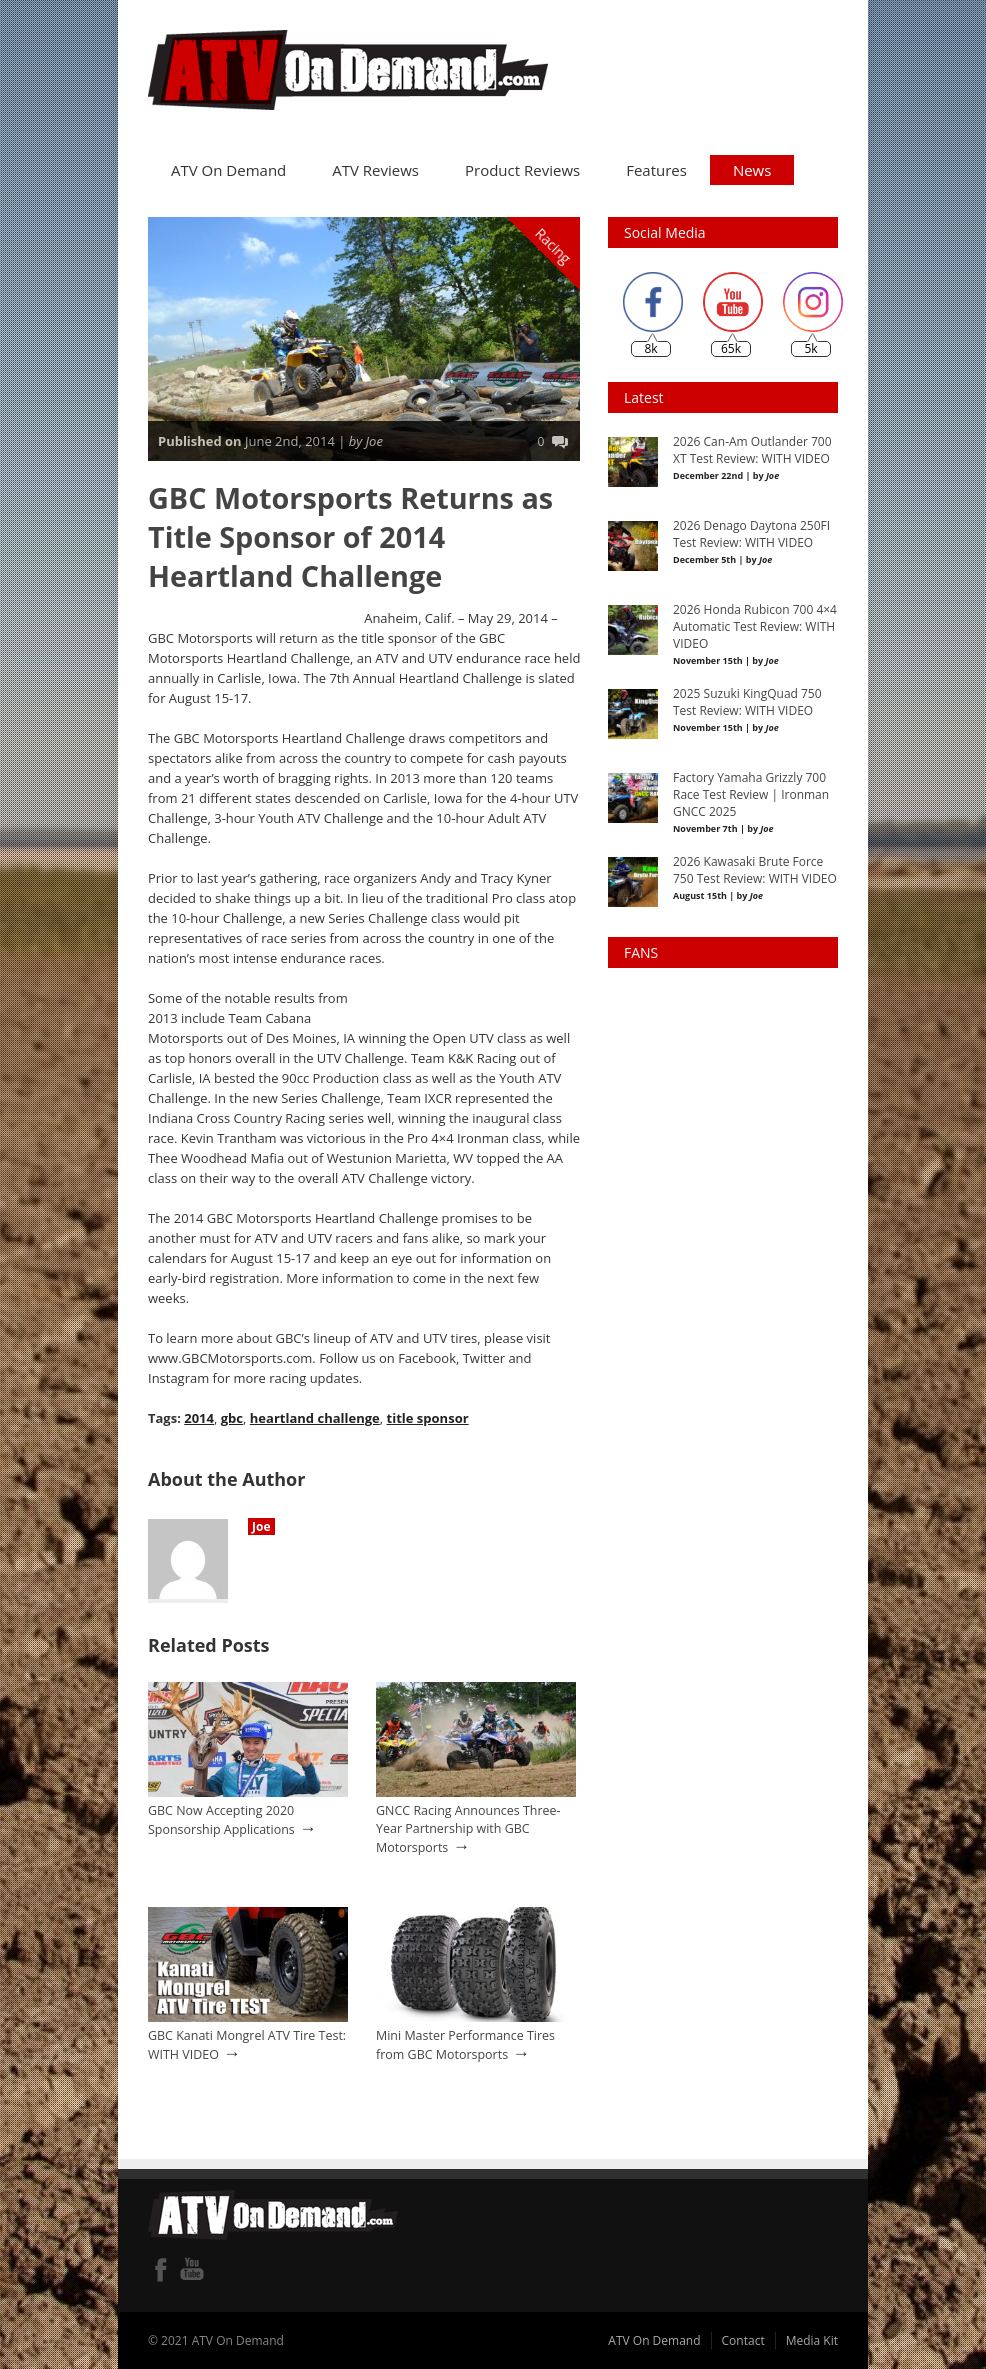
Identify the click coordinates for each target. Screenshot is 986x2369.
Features (656, 169)
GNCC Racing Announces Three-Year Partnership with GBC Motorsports (468, 1827)
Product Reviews (522, 169)
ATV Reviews (375, 169)
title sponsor (427, 1417)
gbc (232, 1417)
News (752, 169)
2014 (199, 1417)
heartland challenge (315, 1417)
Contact (743, 2339)
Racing (554, 245)
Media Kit (812, 2339)
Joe (261, 1525)
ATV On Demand (228, 169)
